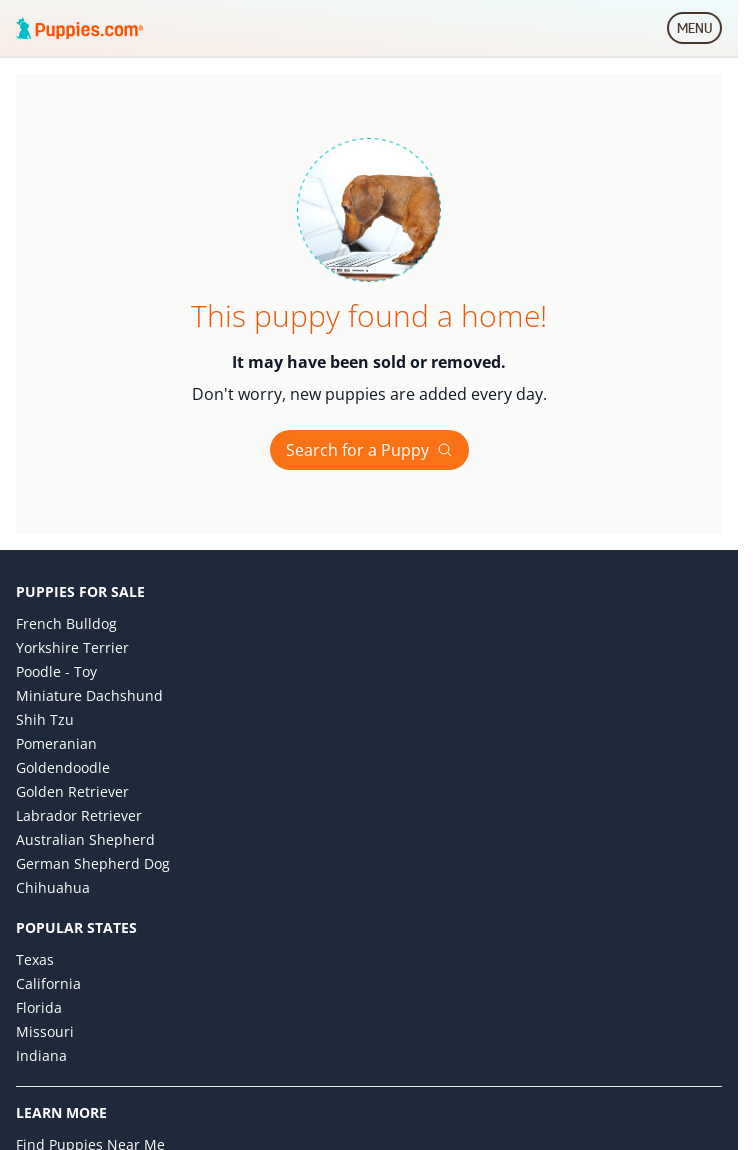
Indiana (41, 1055)
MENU (699, 32)
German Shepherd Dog (93, 863)
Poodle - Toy (56, 671)
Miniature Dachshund (89, 695)
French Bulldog (66, 623)
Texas (35, 959)
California (48, 983)
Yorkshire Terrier (72, 647)
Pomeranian (56, 743)
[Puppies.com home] (80, 28)
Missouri (45, 1031)
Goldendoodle (63, 767)
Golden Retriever (72, 791)
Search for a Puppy (369, 450)
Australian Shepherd (85, 839)
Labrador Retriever (79, 815)
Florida (39, 1007)
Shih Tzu (45, 719)
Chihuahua (53, 887)
